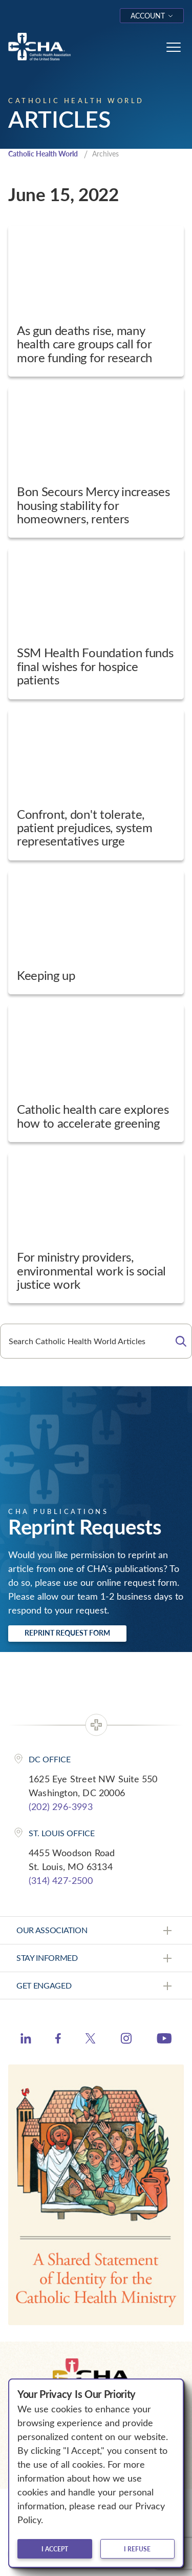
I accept (54, 2549)
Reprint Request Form (67, 1633)
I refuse (137, 2549)
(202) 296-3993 (61, 1806)
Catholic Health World (43, 154)
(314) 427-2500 (61, 1880)
